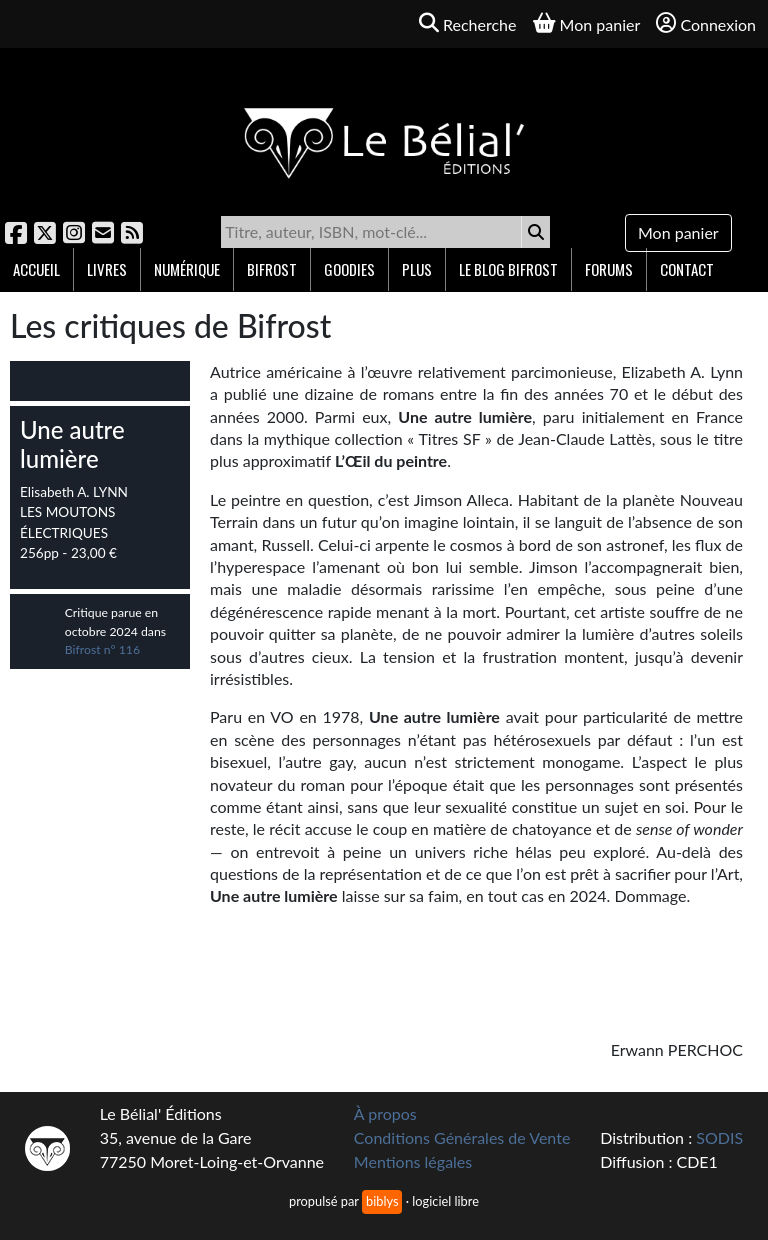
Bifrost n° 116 (102, 649)
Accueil (36, 269)
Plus (417, 269)
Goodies (349, 269)
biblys (382, 1201)
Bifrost (272, 269)
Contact (687, 269)
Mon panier (678, 232)
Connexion (706, 23)
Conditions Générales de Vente (462, 1137)
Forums (609, 269)
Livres (107, 269)
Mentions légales (413, 1161)
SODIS (719, 1137)
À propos (385, 1113)
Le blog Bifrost (508, 269)
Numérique (187, 269)
